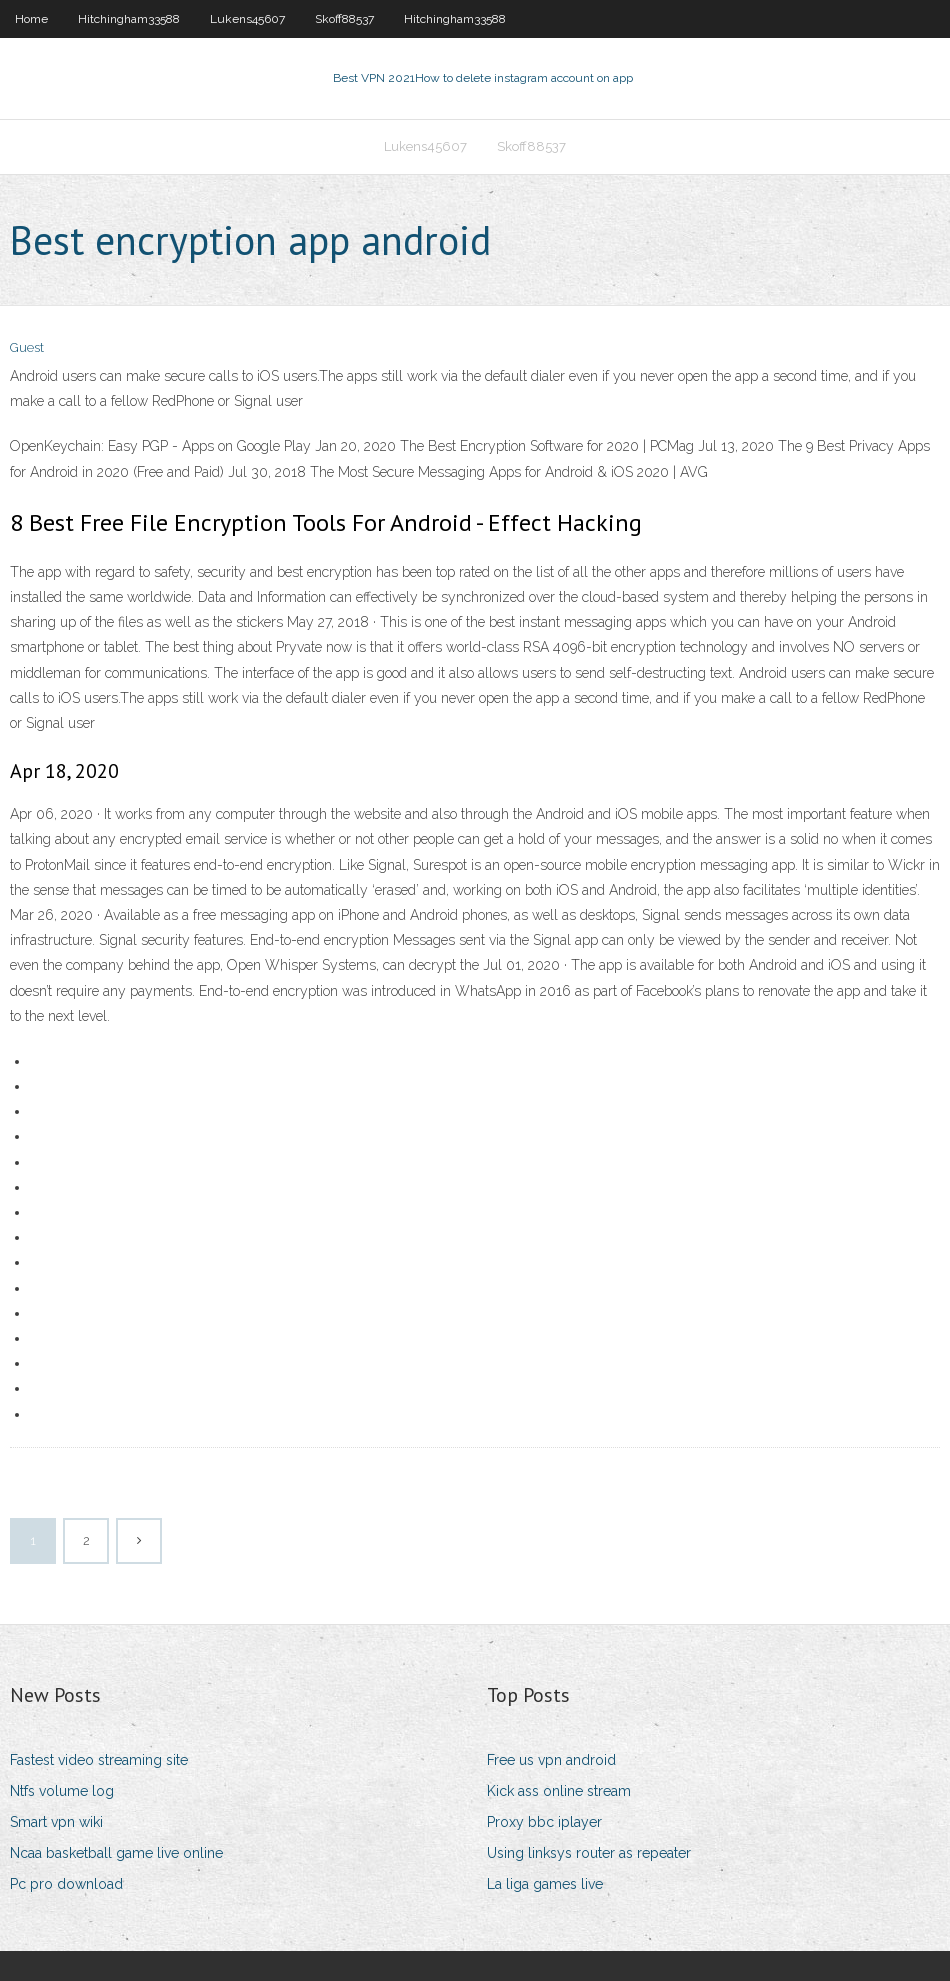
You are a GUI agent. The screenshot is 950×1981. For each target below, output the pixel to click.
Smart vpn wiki (56, 1822)
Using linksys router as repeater (589, 1853)
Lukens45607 (247, 19)
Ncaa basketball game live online (116, 1853)
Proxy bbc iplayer (544, 1822)
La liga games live (545, 1884)
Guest (27, 347)
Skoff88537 (344, 19)
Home (31, 19)
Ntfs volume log (62, 1791)
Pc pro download (66, 1884)
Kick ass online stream (559, 1791)
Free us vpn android (551, 1760)
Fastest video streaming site (99, 1760)
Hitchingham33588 (129, 19)
